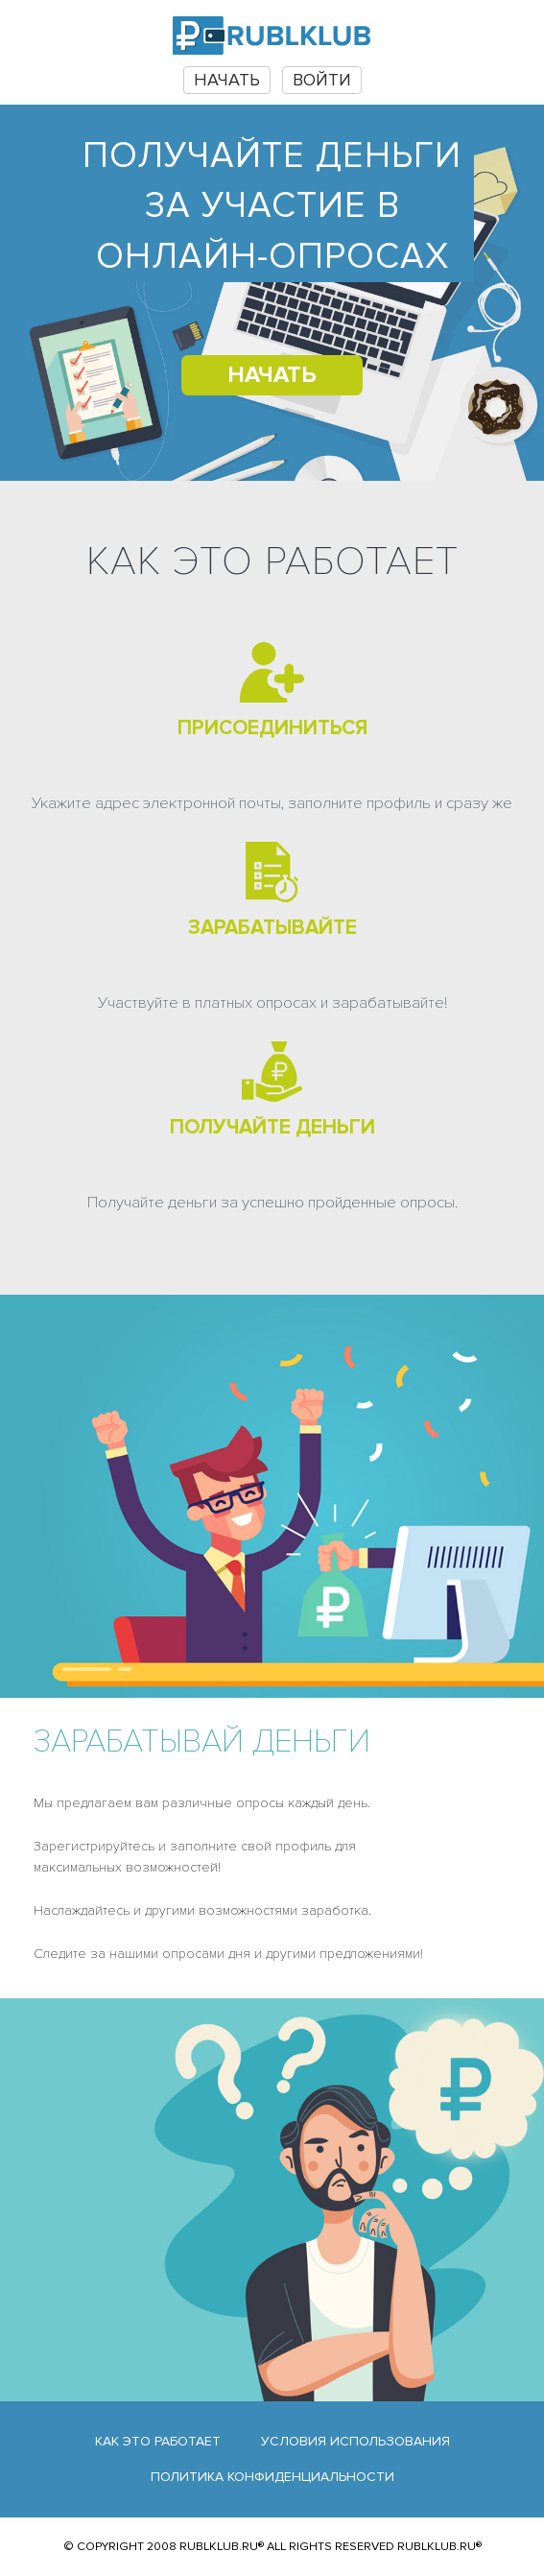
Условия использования (355, 2441)
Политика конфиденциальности (272, 2477)
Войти (322, 79)
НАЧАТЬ (227, 79)
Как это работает (158, 2441)
